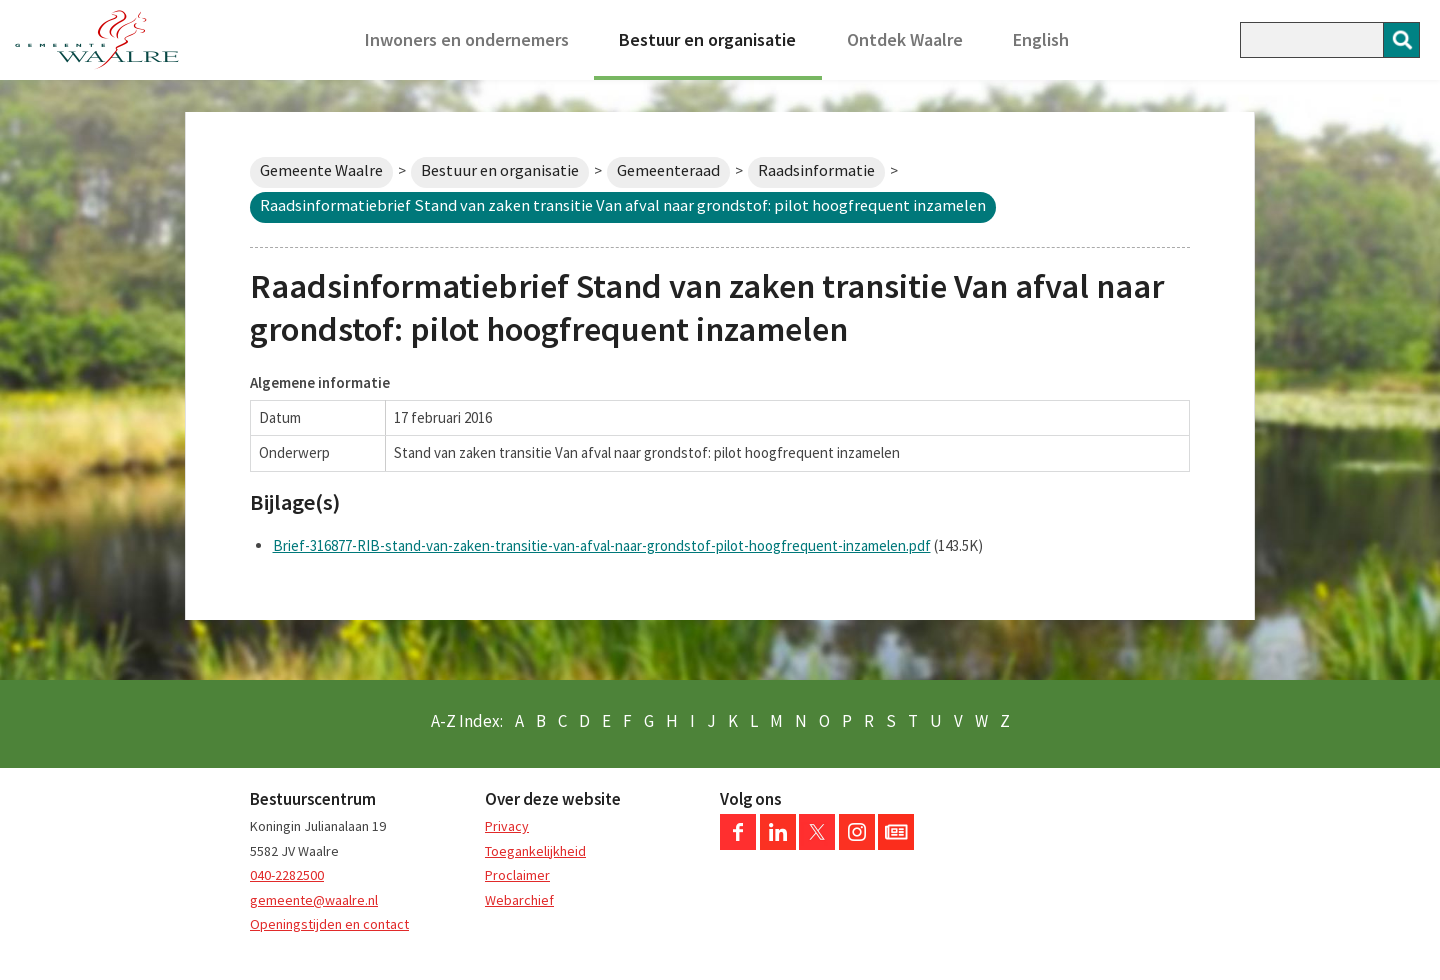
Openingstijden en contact (329, 924)
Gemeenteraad (668, 170)
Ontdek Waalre (905, 39)
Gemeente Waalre (321, 170)
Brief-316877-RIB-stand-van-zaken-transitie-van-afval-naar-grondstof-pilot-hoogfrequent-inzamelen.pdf (602, 545)
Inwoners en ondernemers (467, 39)
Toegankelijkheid (535, 851)
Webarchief (519, 900)
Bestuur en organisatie (707, 39)
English (1041, 39)
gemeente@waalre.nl (314, 900)
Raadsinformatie (816, 170)
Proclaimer (517, 875)
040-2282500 (287, 875)
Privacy (507, 826)
